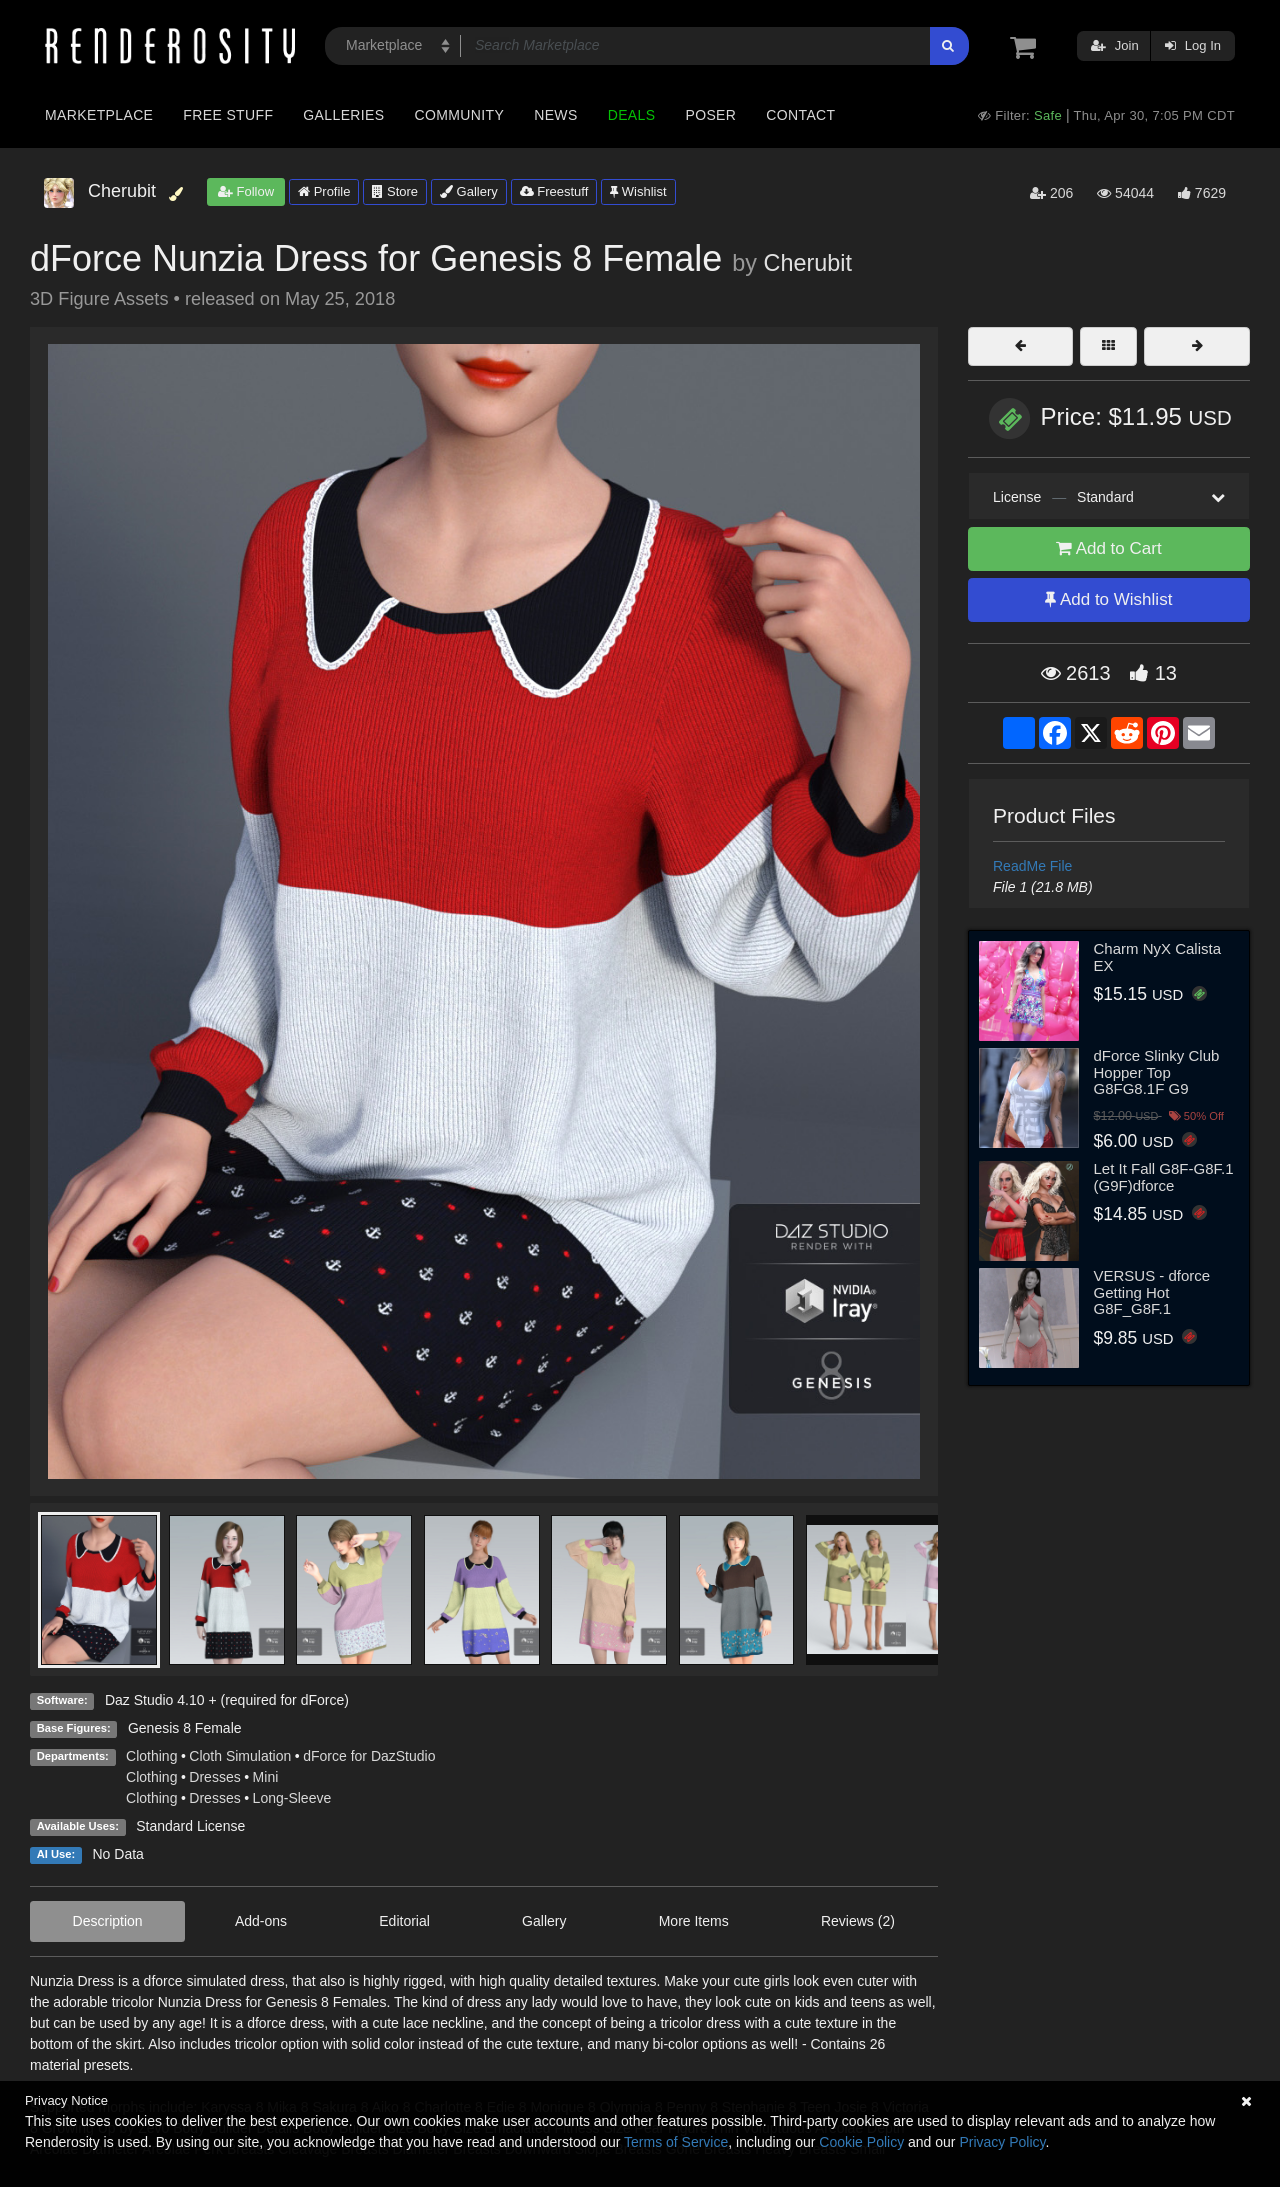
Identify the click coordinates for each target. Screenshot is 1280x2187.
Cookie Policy (861, 2142)
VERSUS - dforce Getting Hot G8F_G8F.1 (1152, 1292)
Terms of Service (676, 2142)
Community (460, 115)
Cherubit (808, 263)
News (555, 115)
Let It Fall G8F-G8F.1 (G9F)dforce (1164, 1177)
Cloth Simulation (240, 1756)
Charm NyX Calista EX (1158, 957)
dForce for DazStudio (369, 1756)
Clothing (151, 1756)
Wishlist (638, 191)
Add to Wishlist (1108, 599)
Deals (632, 115)
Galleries (343, 115)
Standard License (190, 1826)
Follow (246, 191)
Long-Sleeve (292, 1798)
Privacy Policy (1002, 2142)
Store (395, 191)
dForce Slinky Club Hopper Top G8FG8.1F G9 (1157, 1072)
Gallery (469, 191)
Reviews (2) (858, 1921)
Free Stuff (228, 115)
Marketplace (99, 115)
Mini (266, 1777)
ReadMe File (1032, 866)
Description (108, 1921)
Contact (800, 115)
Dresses (214, 1777)
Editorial (404, 1921)
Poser (710, 115)
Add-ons (261, 1921)
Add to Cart (1109, 548)
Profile (324, 191)
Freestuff (554, 191)
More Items (694, 1921)
